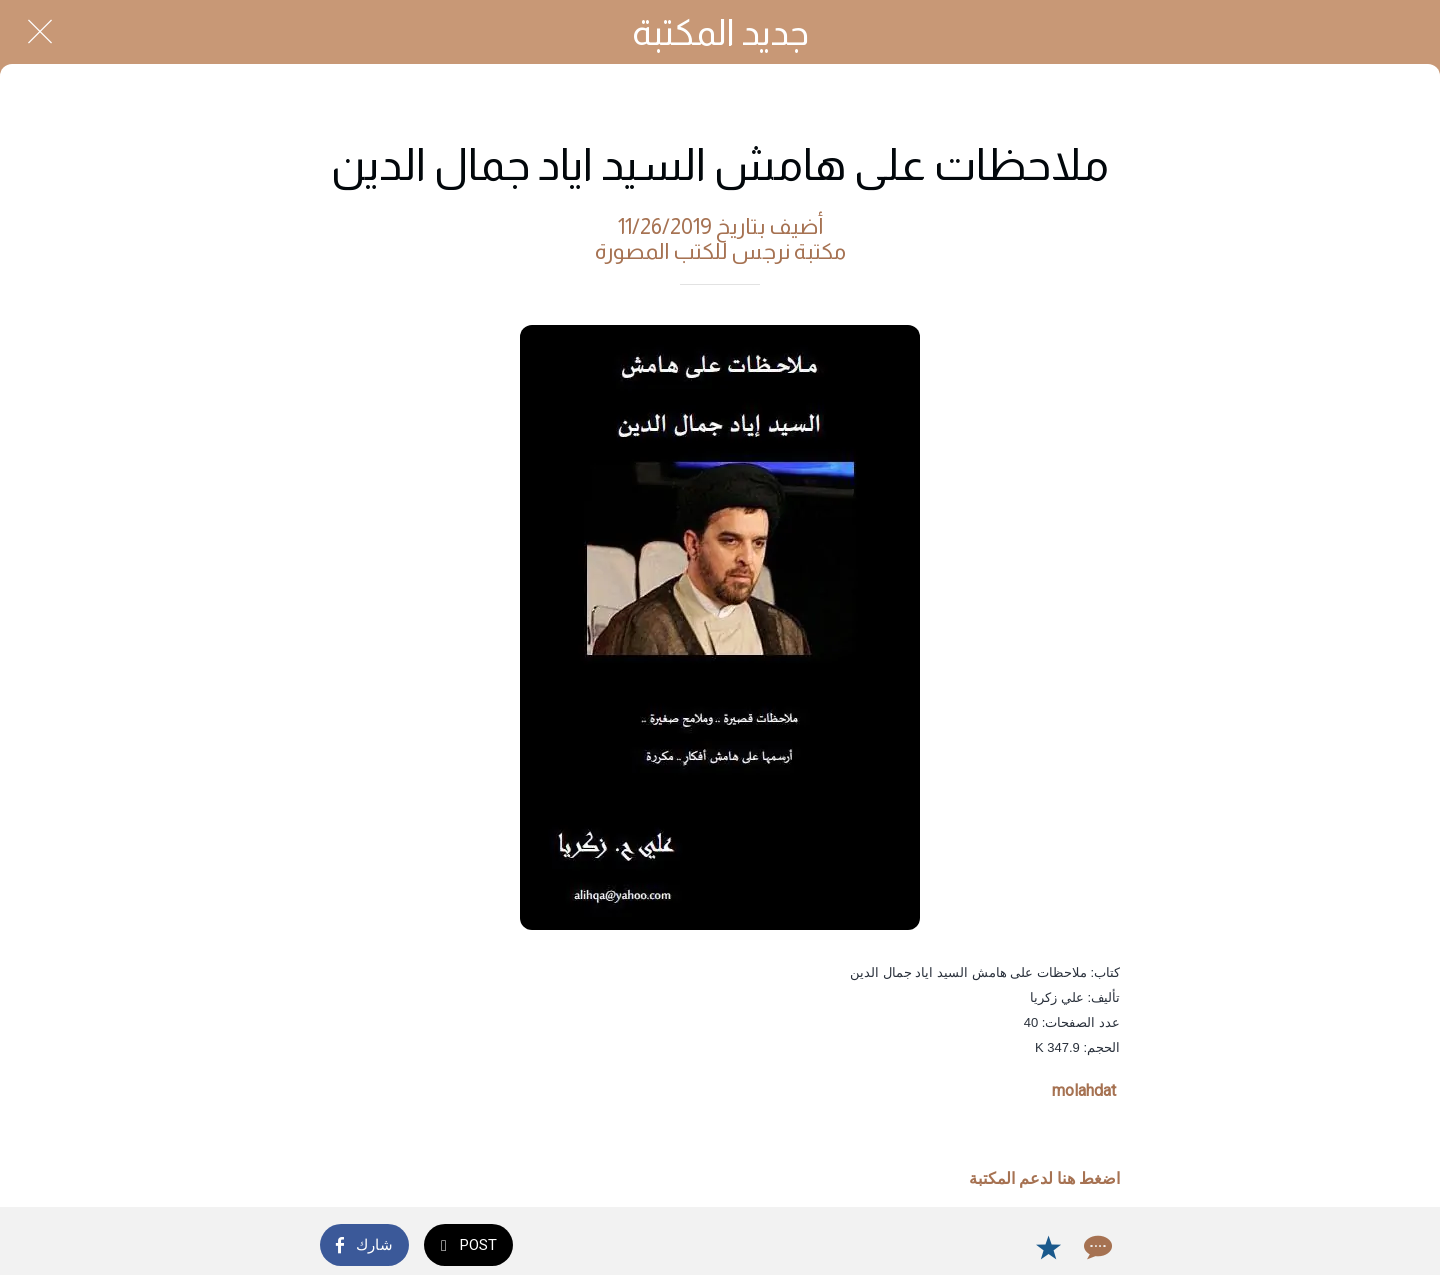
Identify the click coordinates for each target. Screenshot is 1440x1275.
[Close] (40, 32)
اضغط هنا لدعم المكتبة (1044, 1178)
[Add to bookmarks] (1048, 1247)
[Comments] (1096, 1247)
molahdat (1084, 1090)
